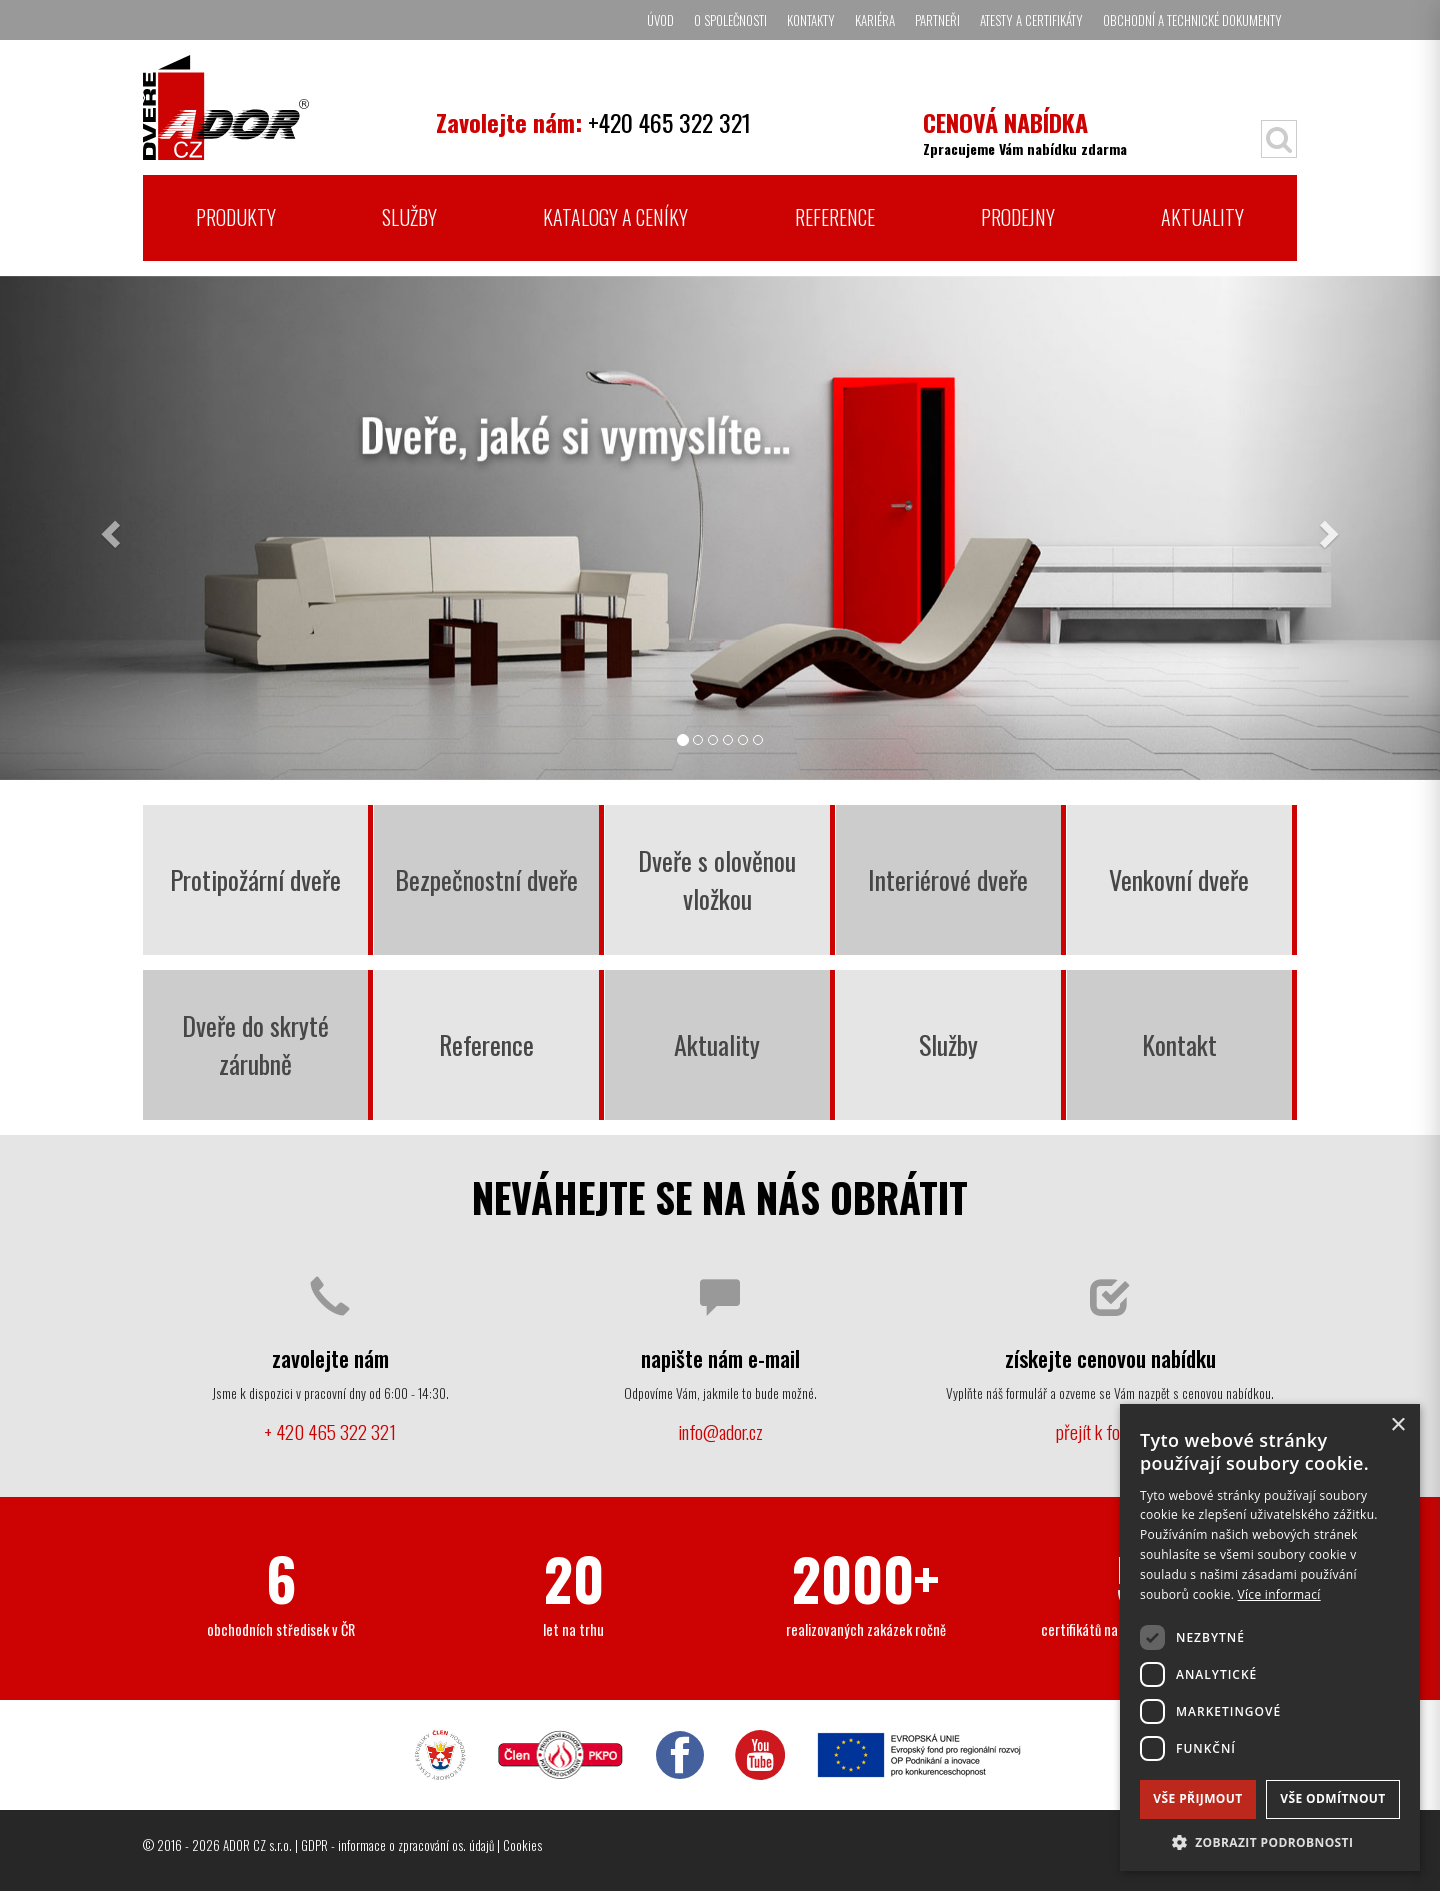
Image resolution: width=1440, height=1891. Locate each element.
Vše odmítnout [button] (1332, 1798)
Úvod (660, 20)
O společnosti (730, 20)
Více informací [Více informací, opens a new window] (1279, 1594)
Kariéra (875, 20)
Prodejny (1018, 217)
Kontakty (811, 20)
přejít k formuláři (1110, 1431)
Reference (835, 217)
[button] (1270, 1841)
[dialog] (1270, 1637)
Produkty (236, 217)
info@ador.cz (720, 1431)
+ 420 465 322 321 (330, 1431)
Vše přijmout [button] (1197, 1798)
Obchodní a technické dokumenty (1192, 20)
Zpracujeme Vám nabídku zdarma (1025, 131)
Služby (409, 217)
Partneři (937, 20)
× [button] (1397, 1425)
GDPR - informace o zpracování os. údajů (397, 1845)
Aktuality (1202, 217)
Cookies (522, 1845)
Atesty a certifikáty (1031, 20)
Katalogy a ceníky (615, 217)
